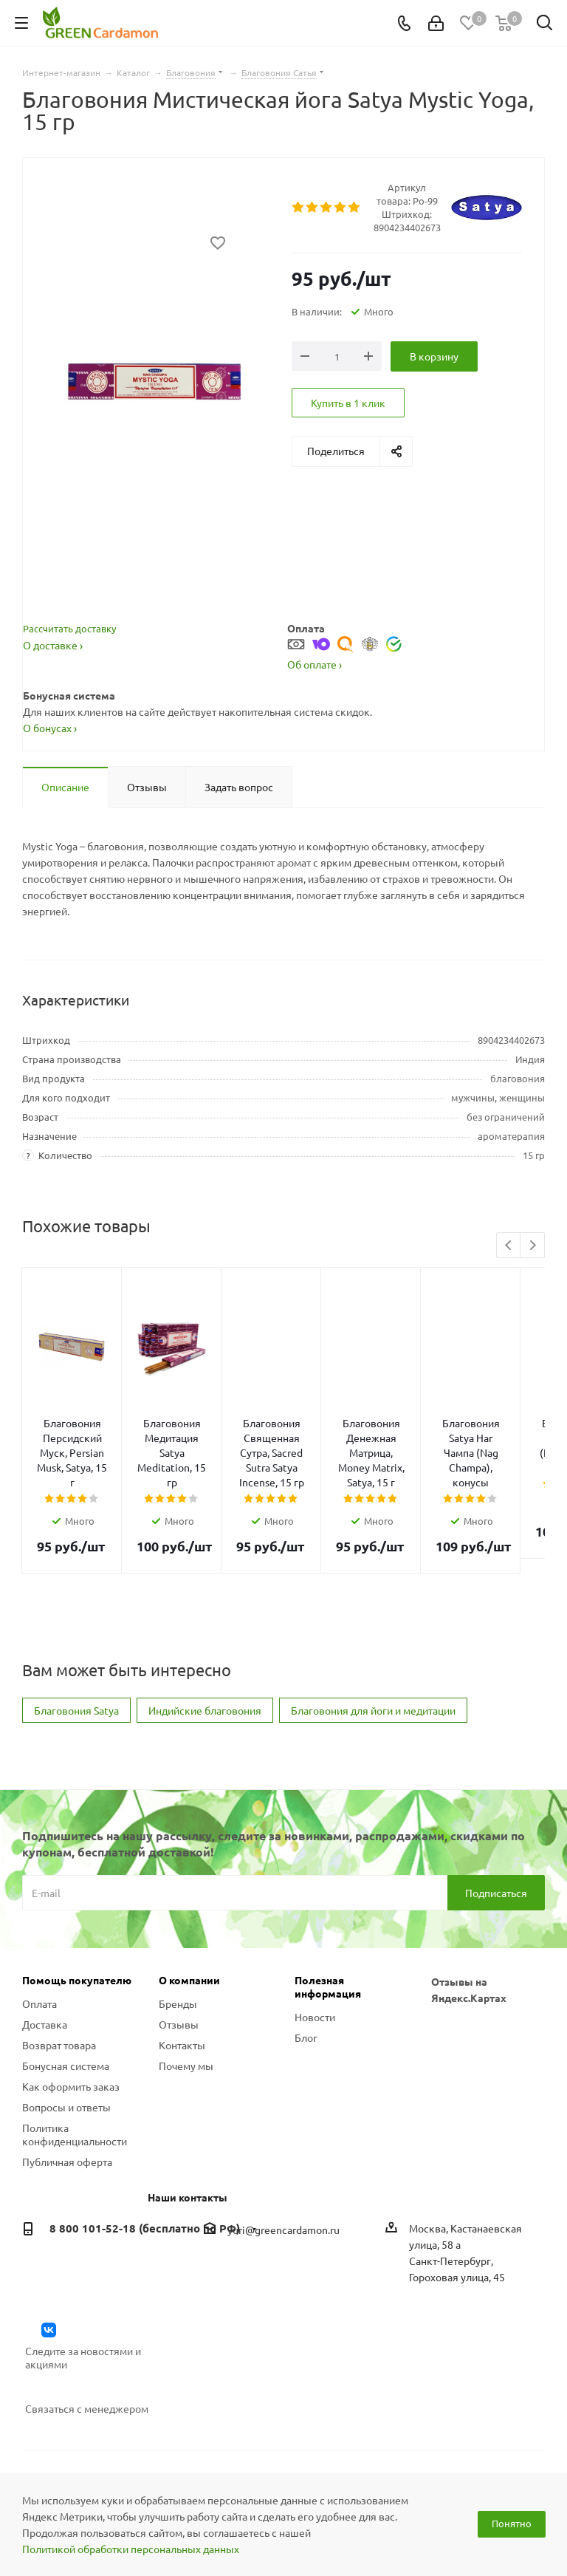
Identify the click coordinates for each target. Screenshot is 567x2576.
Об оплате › (314, 664)
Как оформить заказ (71, 2027)
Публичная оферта (67, 2102)
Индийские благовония (204, 1651)
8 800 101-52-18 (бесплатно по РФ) (144, 2169)
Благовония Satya (76, 1651)
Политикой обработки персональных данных (130, 2548)
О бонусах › (50, 727)
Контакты (182, 1985)
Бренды (178, 1944)
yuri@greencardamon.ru (283, 2170)
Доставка (44, 1965)
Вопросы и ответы (66, 2047)
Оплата (39, 1944)
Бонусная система (65, 2006)
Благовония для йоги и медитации (373, 1651)
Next (532, 1246)
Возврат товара (59, 1985)
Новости (315, 1957)
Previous (509, 1246)
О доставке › (53, 645)
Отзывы (179, 1965)
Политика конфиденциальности (74, 2075)
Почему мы (186, 2006)
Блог (306, 1978)
